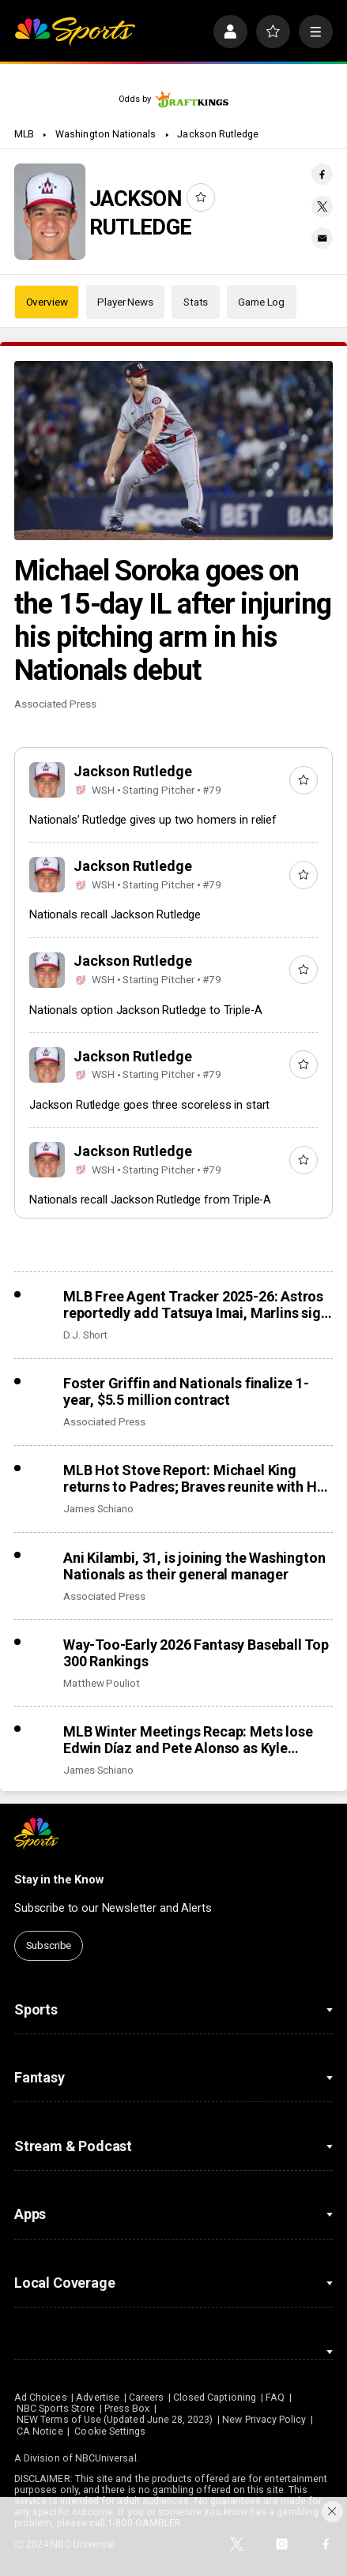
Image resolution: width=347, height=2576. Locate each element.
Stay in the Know (59, 1879)
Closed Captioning (214, 2397)
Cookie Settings (109, 2431)
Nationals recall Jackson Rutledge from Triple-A (150, 1199)
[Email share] (322, 238)
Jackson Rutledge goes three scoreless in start (149, 1105)
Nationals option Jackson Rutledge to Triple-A (145, 1010)
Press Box (127, 2408)
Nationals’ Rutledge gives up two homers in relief (153, 820)
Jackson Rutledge (217, 134)
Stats (195, 301)
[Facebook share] (322, 174)
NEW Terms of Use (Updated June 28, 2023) (115, 2419)
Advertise (97, 2397)
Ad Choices (40, 2397)
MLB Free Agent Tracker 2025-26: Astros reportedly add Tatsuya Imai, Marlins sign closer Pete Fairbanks (196, 1304)
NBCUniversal (106, 2458)
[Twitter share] (322, 206)
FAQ (275, 2397)
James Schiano (98, 1508)
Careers (146, 2397)
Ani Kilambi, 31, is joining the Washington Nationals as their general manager (194, 1566)
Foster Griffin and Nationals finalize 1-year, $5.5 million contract (186, 1391)
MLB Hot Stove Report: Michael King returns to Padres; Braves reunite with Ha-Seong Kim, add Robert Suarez (196, 1478)
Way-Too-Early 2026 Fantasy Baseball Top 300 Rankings (196, 1652)
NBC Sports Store (56, 2408)
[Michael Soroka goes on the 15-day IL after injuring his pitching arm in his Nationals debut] (173, 450)
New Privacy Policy (264, 2419)
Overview (47, 301)
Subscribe (49, 1945)
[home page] (74, 32)
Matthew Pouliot (101, 1683)
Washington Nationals (105, 134)
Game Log (261, 301)
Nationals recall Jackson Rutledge (115, 914)
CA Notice (40, 2431)
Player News (125, 301)
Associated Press (55, 703)
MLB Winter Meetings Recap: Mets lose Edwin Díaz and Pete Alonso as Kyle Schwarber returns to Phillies (188, 1739)
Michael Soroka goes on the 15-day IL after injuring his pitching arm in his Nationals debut (172, 620)
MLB (24, 134)
